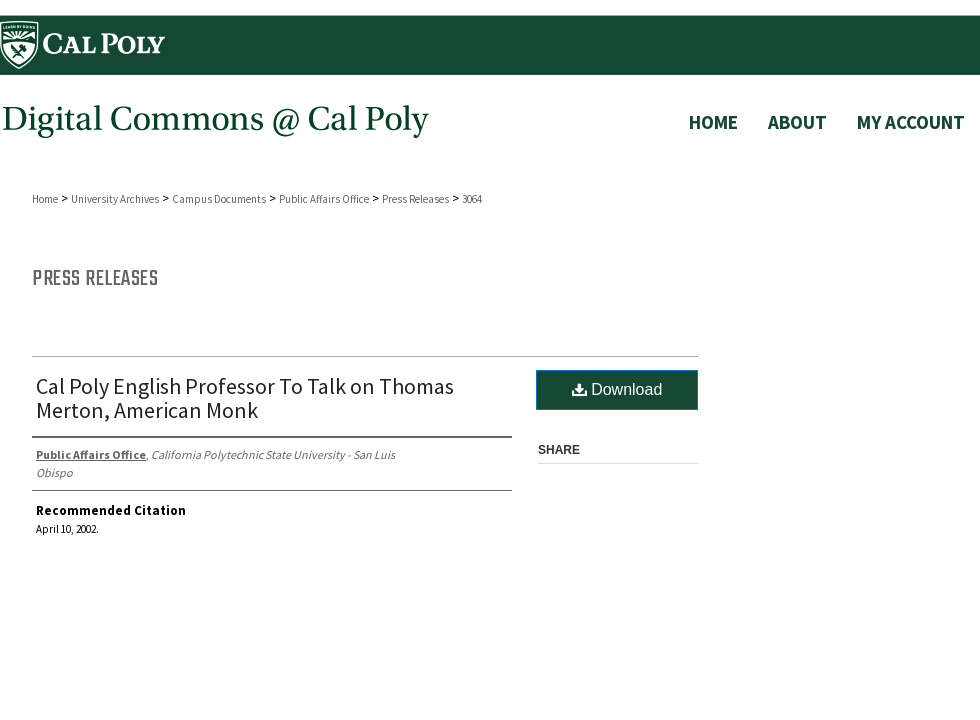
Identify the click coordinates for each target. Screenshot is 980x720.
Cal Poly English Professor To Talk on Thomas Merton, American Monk (245, 398)
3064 (472, 199)
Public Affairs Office (324, 199)
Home (45, 199)
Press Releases (415, 199)
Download (617, 389)
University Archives (115, 199)
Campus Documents (219, 199)
